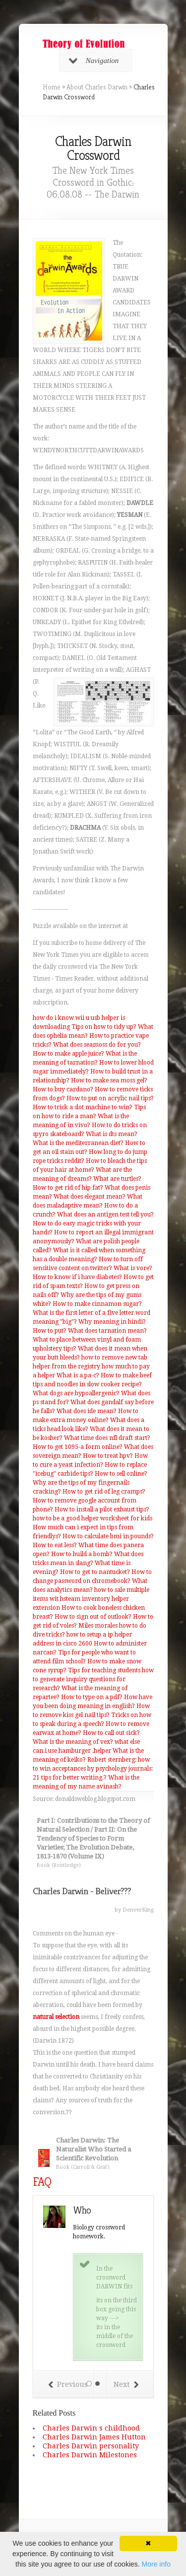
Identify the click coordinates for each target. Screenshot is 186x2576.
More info (156, 2564)
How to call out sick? (111, 1732)
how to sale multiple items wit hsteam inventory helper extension (91, 1598)
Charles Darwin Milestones (90, 2455)
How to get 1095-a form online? (78, 1446)
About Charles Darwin (96, 86)
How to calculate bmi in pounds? (108, 1536)
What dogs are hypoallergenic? (76, 1393)
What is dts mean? (111, 1134)
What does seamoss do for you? (97, 1044)
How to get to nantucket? (95, 1572)
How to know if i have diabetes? (77, 1277)
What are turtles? (117, 1178)
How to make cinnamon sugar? (97, 1303)
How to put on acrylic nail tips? (110, 1098)
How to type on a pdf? (92, 1697)
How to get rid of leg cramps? (103, 1491)
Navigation (94, 61)
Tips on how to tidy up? (103, 1026)
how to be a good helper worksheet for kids (92, 1518)
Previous (68, 2384)
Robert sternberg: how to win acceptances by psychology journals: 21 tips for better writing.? (93, 1768)
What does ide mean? (87, 1411)
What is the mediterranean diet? (78, 1143)
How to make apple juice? (68, 1053)
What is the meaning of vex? (73, 1741)
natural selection (56, 2016)
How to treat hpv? (108, 1455)
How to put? (49, 1330)
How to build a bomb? (82, 1554)
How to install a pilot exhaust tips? (102, 1509)
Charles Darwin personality (91, 2446)
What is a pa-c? (78, 1375)
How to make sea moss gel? (109, 1080)
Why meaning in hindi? (112, 1321)
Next (126, 2384)
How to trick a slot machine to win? (82, 1107)
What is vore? (133, 1268)
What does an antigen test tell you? (105, 1214)
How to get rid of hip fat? (68, 1187)
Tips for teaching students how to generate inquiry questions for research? (93, 1679)
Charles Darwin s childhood (91, 2428)
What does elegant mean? (89, 1196)
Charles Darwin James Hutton (94, 2437)
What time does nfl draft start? (107, 1437)
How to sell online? (121, 1473)
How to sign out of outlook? (93, 1616)
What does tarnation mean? (107, 1330)
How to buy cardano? (63, 1089)
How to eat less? (55, 1545)
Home (52, 86)
